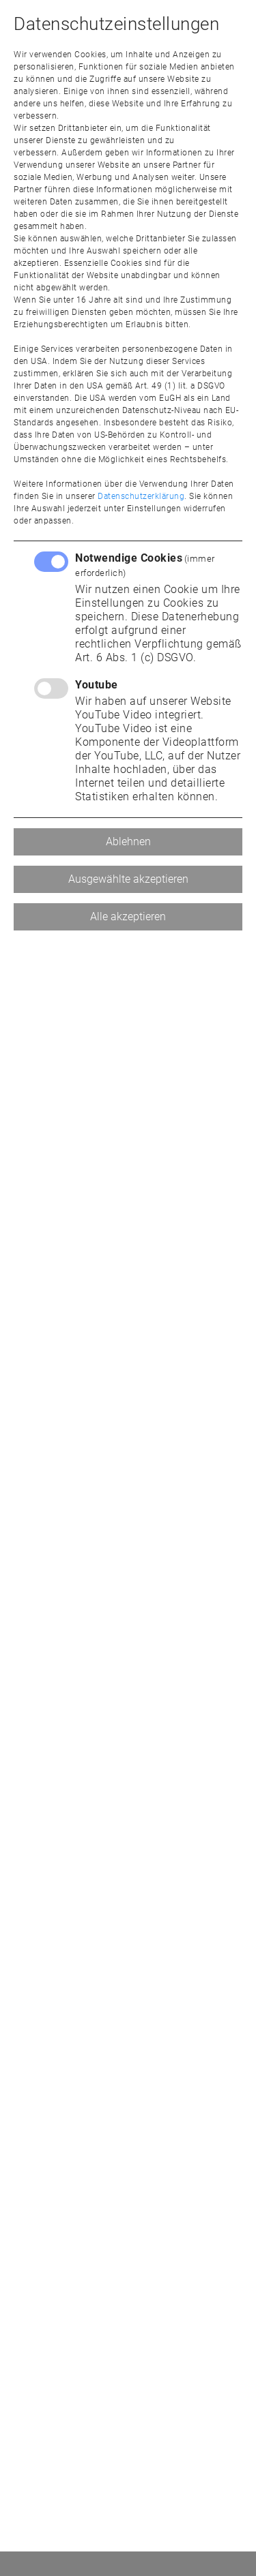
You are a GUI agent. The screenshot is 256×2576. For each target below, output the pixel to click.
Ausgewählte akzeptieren (128, 879)
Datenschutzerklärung (141, 496)
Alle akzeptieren (128, 916)
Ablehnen (128, 841)
